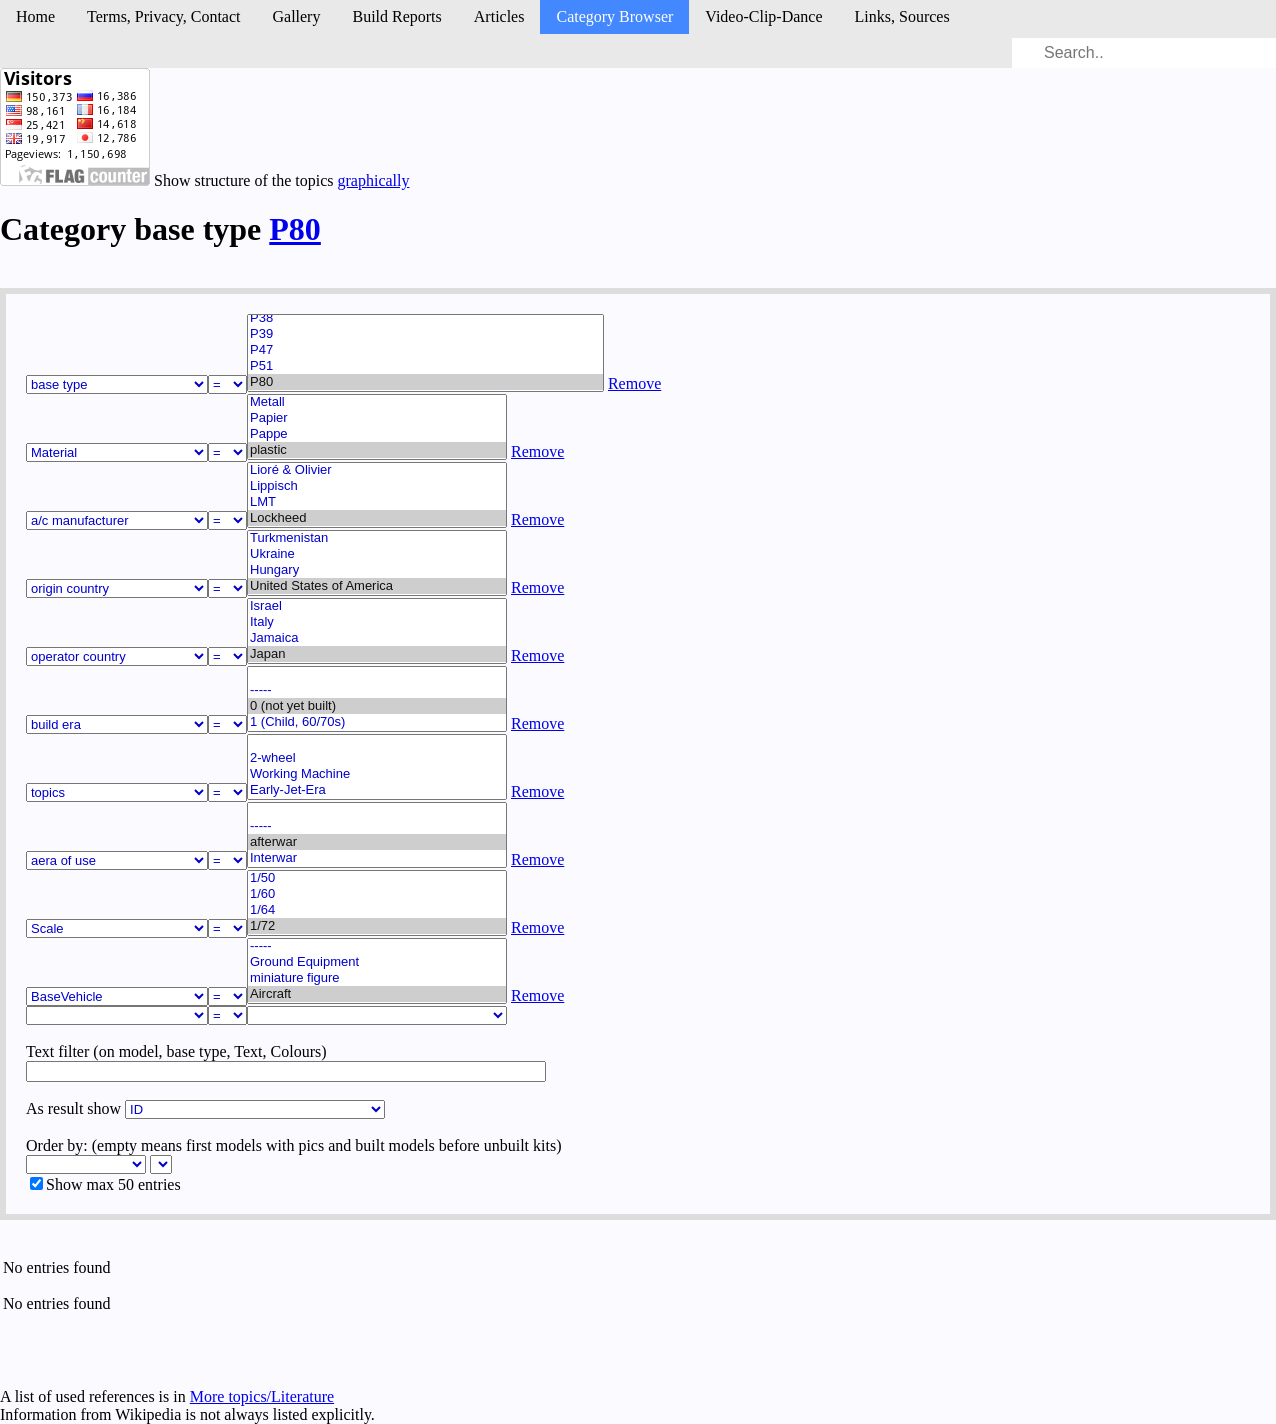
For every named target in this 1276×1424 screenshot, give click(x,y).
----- (377, 690)
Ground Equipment (377, 962)
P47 (425, 350)
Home (35, 16)
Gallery (296, 16)
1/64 (377, 910)
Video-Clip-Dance (763, 16)
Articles (499, 16)
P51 (425, 366)
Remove (634, 383)
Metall (377, 402)
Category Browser (614, 16)
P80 (295, 229)
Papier (377, 418)
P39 (425, 334)
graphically (374, 180)
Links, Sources (902, 16)
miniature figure (377, 978)
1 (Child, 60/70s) (377, 722)
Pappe (377, 434)
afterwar (377, 842)
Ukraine (377, 554)
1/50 (377, 878)
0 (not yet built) (377, 706)
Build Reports (396, 16)
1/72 (377, 926)
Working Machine (377, 774)
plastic (377, 450)
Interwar (377, 858)
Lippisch (377, 486)
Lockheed (377, 518)
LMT (377, 502)
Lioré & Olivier (377, 470)
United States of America (377, 586)
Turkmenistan (377, 538)
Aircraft (377, 994)
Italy (377, 622)
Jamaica (377, 638)
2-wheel (377, 758)
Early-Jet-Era (377, 790)
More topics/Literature (262, 1396)
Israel (377, 606)
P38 (425, 318)
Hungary (377, 570)
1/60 (377, 894)
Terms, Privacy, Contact (163, 16)
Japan (377, 654)
